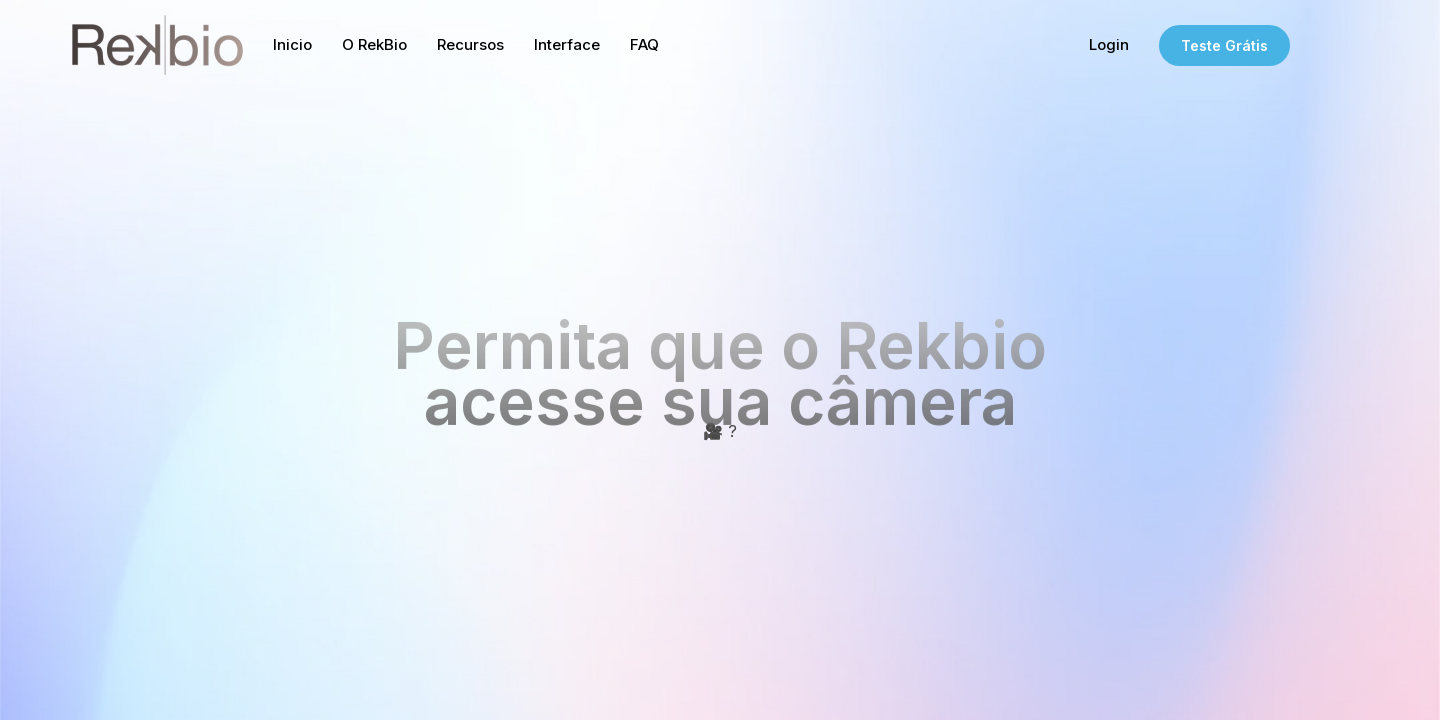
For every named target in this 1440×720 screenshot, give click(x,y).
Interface (567, 44)
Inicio (292, 44)
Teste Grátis (1224, 45)
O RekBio (374, 44)
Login (1109, 44)
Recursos (470, 44)
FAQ (644, 44)
